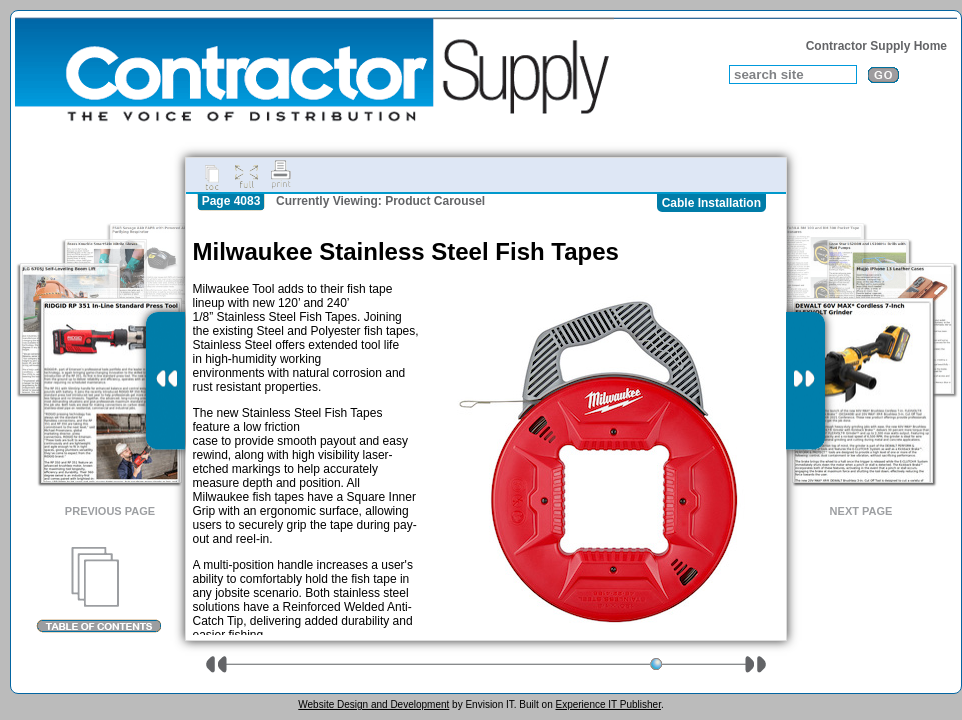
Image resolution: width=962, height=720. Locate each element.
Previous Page (110, 511)
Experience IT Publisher (607, 704)
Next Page (861, 511)
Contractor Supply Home (876, 46)
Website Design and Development (373, 704)
